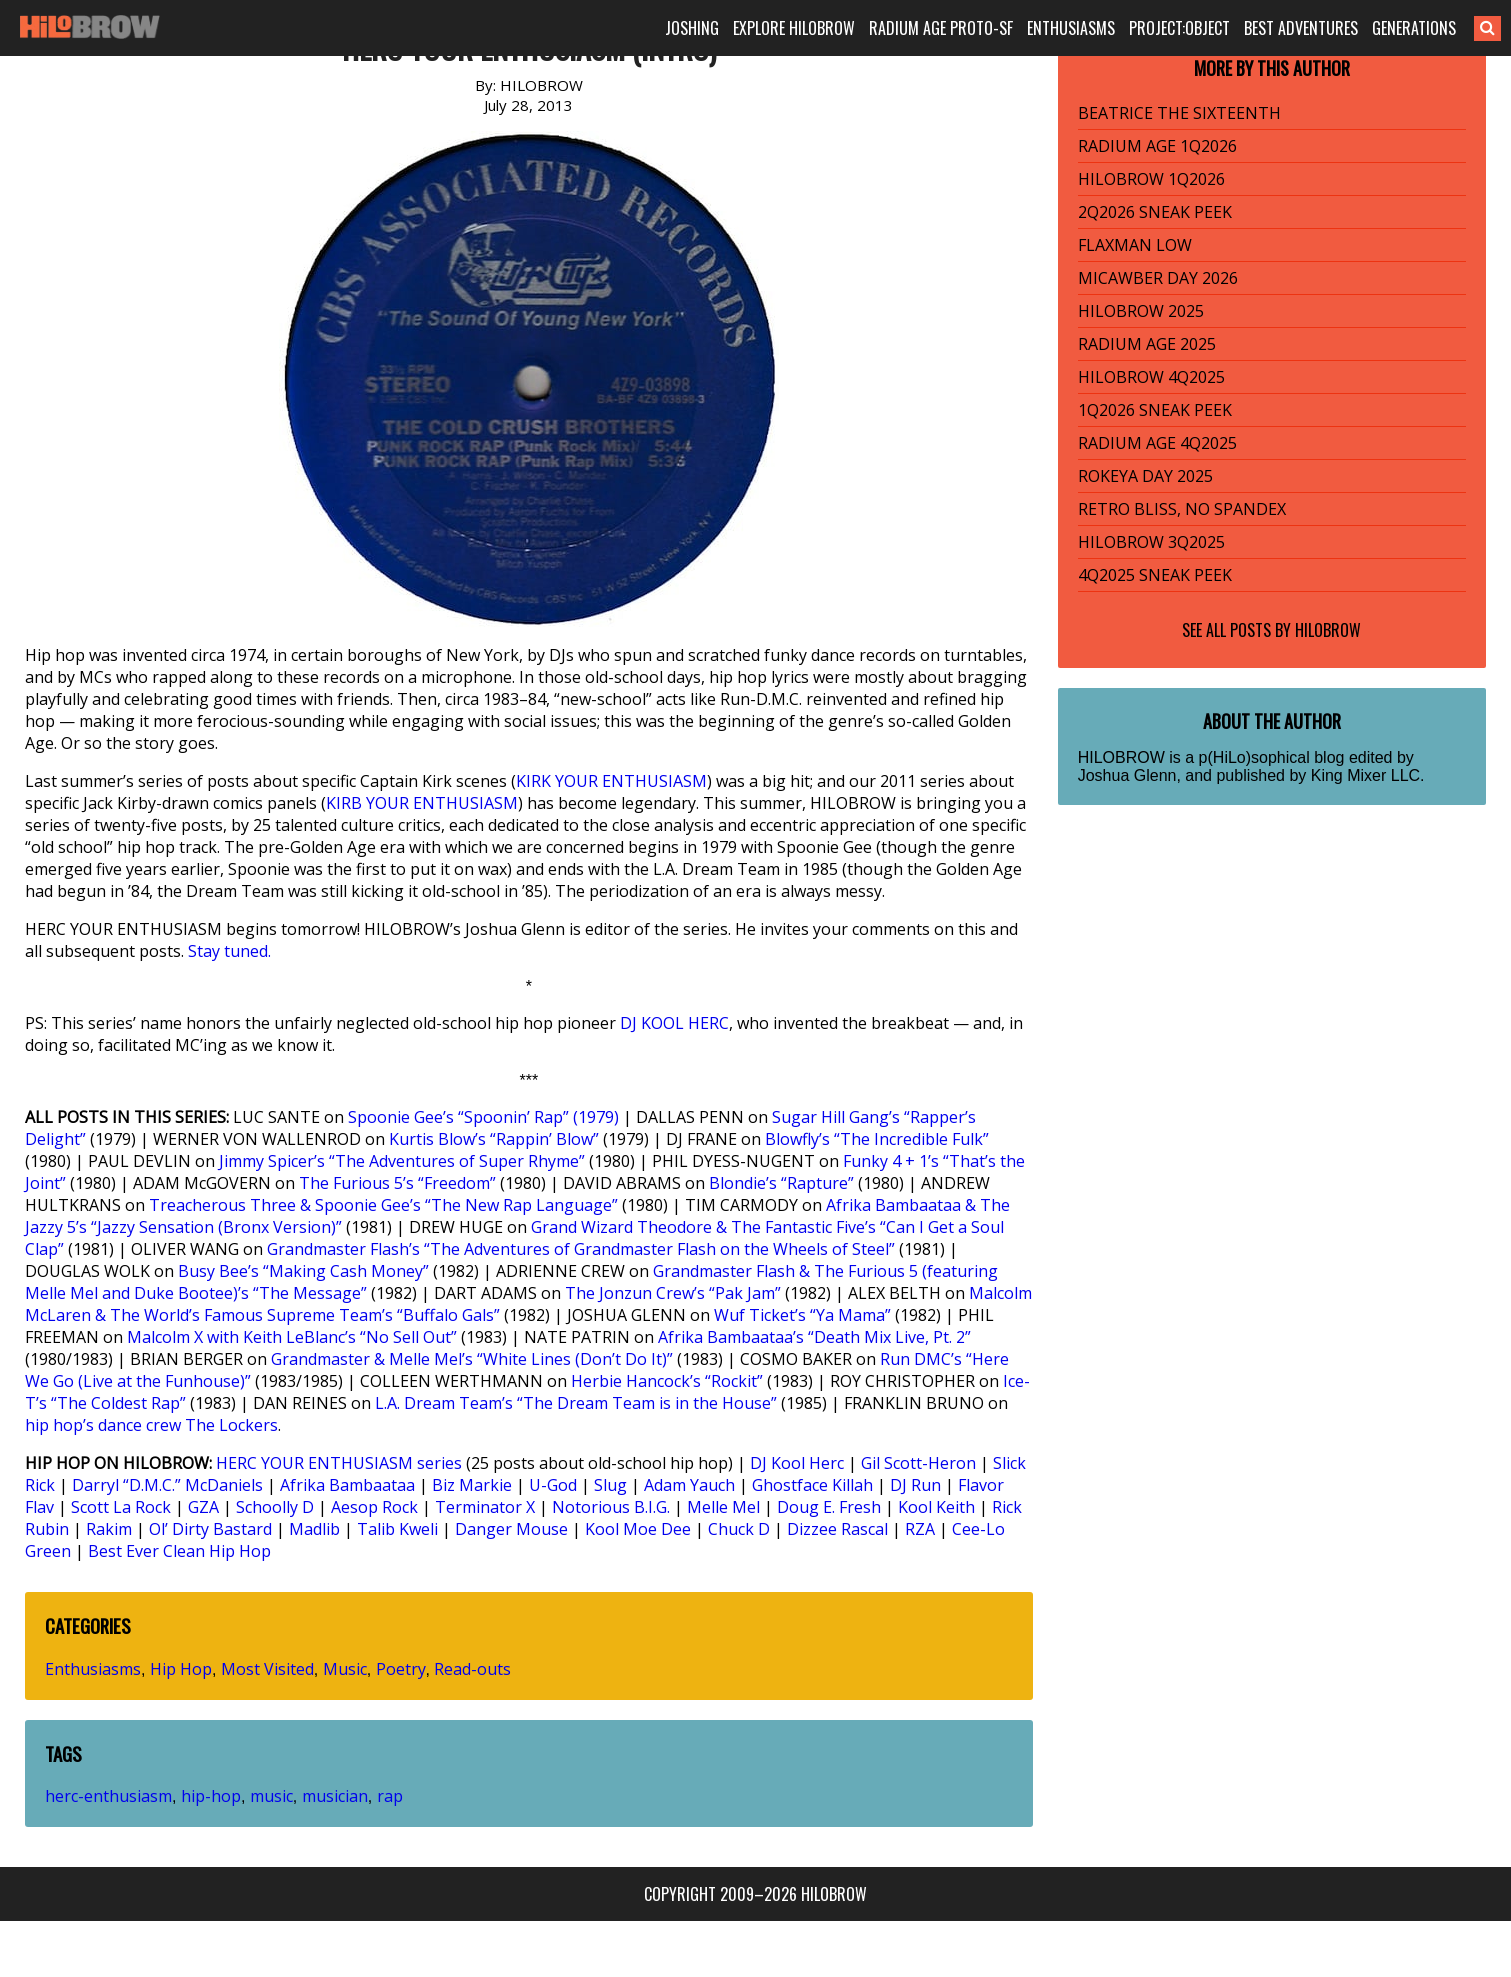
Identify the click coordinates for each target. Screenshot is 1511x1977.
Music (345, 1669)
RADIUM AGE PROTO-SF (941, 28)
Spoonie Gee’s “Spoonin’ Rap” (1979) (483, 1117)
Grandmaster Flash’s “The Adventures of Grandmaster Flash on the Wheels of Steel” (581, 1249)
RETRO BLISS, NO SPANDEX (1182, 509)
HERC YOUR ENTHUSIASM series (339, 1463)
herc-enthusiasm (108, 1796)
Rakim (109, 1529)
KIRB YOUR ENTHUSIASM (422, 803)
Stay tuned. (229, 951)
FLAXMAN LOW (1135, 245)
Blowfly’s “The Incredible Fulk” (877, 1139)
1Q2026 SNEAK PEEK (1155, 410)
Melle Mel (723, 1507)
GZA (203, 1507)
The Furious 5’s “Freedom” (397, 1183)
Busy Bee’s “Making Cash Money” (303, 1271)
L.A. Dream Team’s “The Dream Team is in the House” (576, 1403)
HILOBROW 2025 (1141, 311)
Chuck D (739, 1529)
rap (390, 1796)
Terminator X (485, 1507)
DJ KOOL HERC (674, 1023)
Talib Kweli (397, 1529)
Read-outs (472, 1669)
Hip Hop (181, 1669)
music (271, 1796)
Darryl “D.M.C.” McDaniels (167, 1485)
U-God (553, 1485)
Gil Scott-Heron (918, 1463)
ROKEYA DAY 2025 (1145, 476)
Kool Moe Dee (638, 1529)
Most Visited (267, 1669)
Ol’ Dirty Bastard (210, 1529)
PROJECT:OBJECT (1179, 28)
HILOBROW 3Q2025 (1151, 542)
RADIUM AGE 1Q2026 (1157, 146)
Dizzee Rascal (837, 1529)
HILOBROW (1328, 630)
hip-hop (211, 1796)
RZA (920, 1529)
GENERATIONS (1414, 28)
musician (335, 1796)
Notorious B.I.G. (611, 1507)
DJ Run (915, 1485)
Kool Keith (936, 1507)
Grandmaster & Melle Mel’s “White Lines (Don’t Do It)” (472, 1359)
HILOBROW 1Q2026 (1151, 179)
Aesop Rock (374, 1507)
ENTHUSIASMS (1071, 28)
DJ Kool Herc (797, 1463)
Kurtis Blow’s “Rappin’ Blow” (494, 1139)
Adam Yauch (689, 1485)
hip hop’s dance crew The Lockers (151, 1425)
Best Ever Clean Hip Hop (179, 1551)
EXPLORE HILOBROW (794, 28)
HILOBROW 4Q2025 (1151, 377)
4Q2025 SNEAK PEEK (1155, 575)
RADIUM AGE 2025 (1147, 344)
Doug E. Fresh (829, 1507)
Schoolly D (275, 1507)
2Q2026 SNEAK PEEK (1155, 212)
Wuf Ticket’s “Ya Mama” (802, 1315)
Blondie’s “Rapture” (781, 1183)
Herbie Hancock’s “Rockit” (667, 1381)
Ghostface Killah (812, 1485)
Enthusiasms (93, 1669)
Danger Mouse (511, 1529)
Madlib (314, 1529)
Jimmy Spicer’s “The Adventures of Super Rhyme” (402, 1161)
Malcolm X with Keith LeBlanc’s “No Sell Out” (292, 1337)
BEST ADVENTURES (1301, 28)
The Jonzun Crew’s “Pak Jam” (673, 1293)
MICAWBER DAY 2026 (1158, 278)
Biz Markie (472, 1485)
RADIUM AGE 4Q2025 (1157, 443)
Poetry (401, 1669)
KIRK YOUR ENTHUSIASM (611, 781)
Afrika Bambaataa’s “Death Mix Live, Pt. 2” (814, 1337)
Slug (610, 1485)
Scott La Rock (121, 1507)
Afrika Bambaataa (347, 1485)
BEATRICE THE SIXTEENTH (1179, 113)
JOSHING (692, 28)
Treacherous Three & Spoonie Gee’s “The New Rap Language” (383, 1205)
